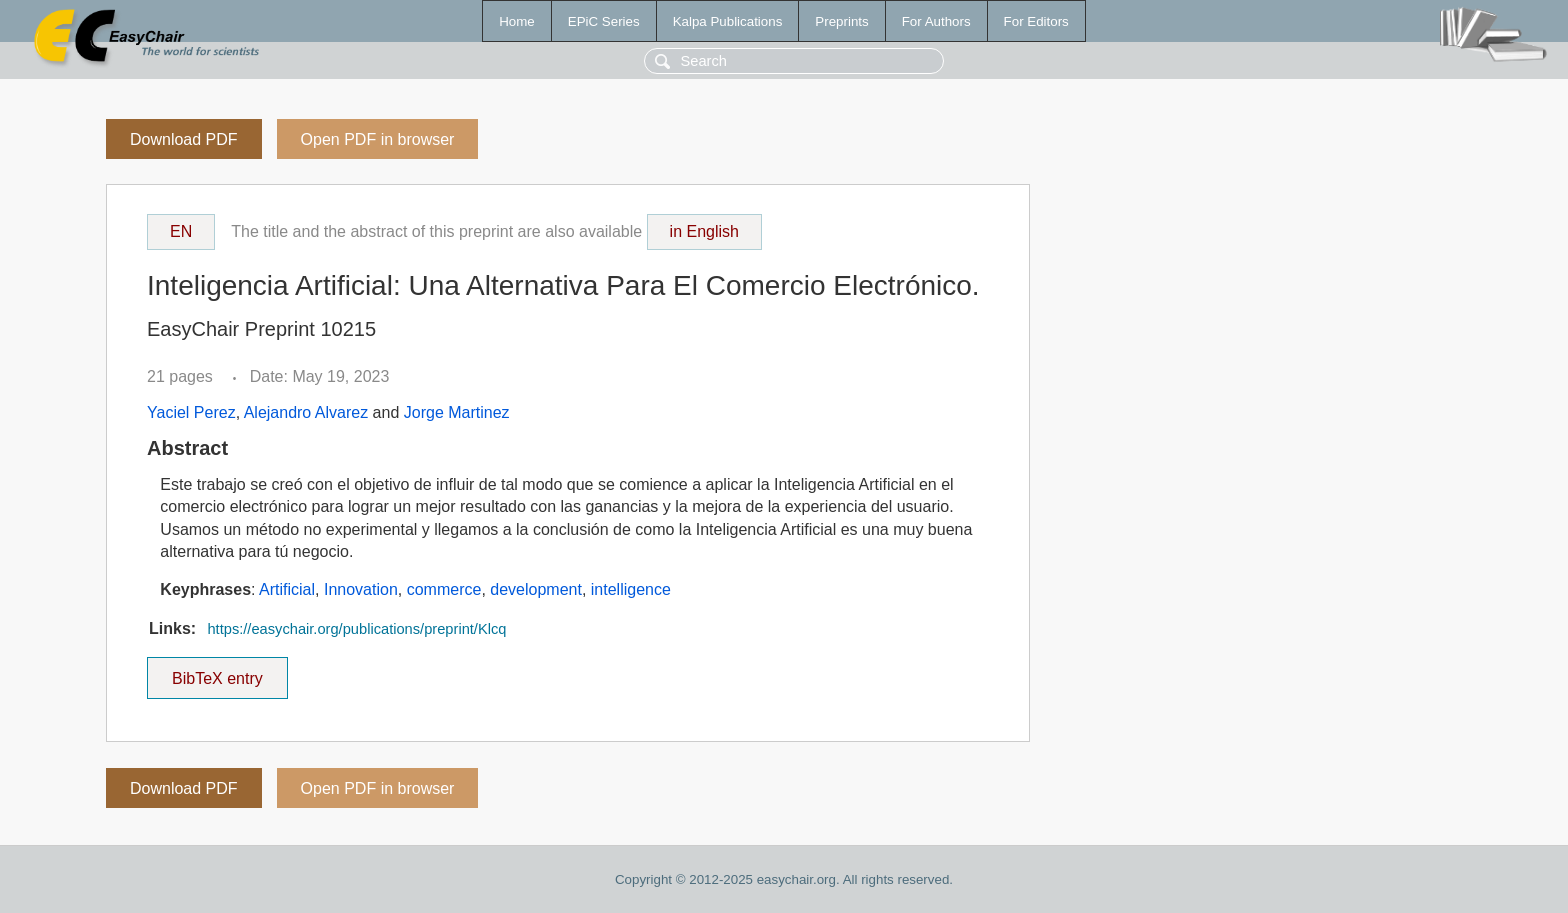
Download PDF (184, 139)
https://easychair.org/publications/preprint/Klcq (356, 629)
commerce (444, 589)
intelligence (631, 589)
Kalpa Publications (728, 21)
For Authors (936, 21)
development (536, 589)
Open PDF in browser (378, 139)
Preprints (841, 21)
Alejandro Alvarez (306, 412)
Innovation (361, 589)
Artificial (287, 589)
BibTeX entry (217, 672)
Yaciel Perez (191, 412)
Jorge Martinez (457, 412)
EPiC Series (604, 21)
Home (517, 21)
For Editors (1036, 21)
